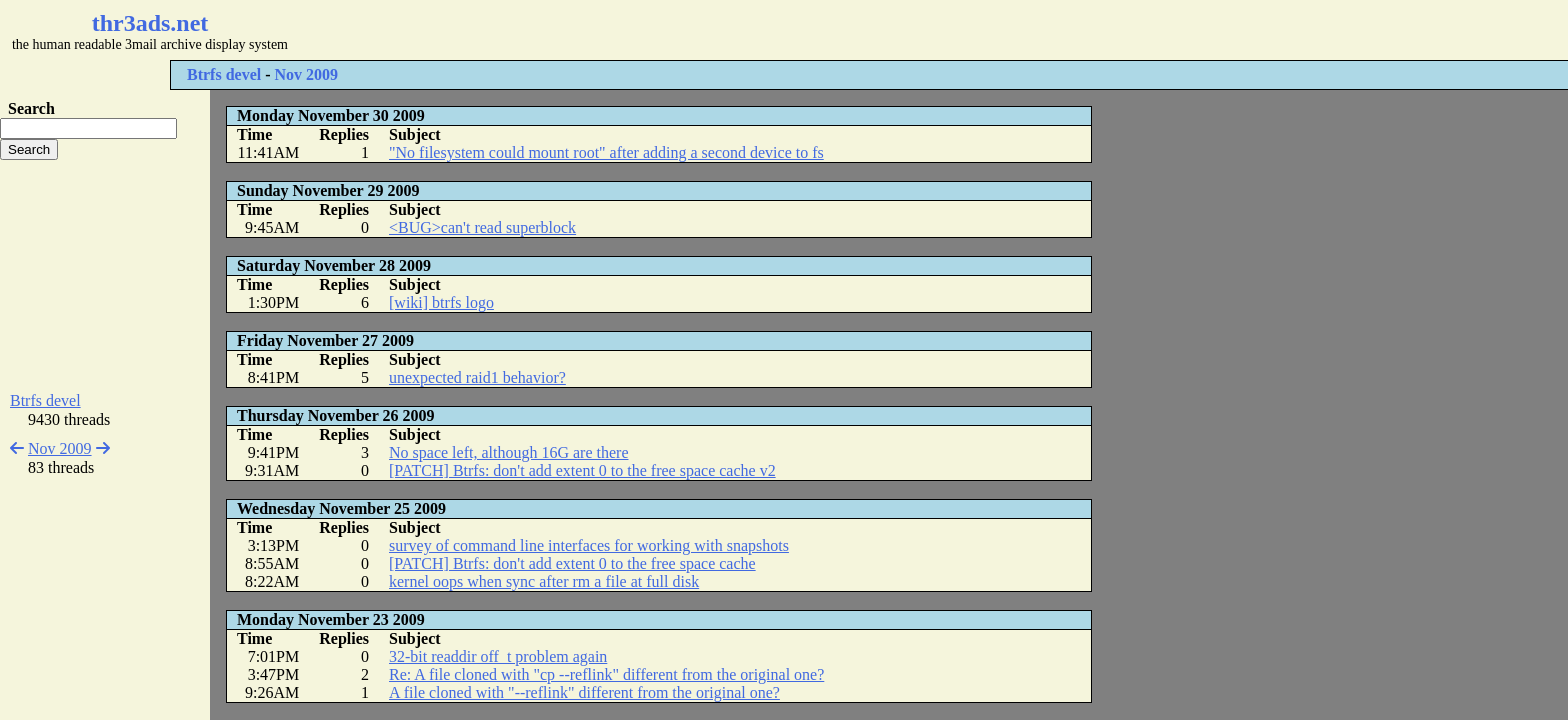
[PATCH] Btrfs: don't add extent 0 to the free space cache (572, 563)
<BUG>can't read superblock (482, 227)
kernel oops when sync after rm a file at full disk (544, 581)
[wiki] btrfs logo (441, 302)
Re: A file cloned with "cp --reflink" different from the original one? (606, 674)
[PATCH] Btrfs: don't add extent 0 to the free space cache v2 (582, 470)
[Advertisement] (596, 30)
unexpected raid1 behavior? (477, 377)
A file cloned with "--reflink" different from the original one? (584, 692)
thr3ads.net (150, 23)
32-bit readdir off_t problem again (498, 656)
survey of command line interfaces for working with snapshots (589, 545)
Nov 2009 (307, 74)
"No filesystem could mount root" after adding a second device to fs (606, 152)
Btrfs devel (224, 74)
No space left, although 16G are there (508, 452)
